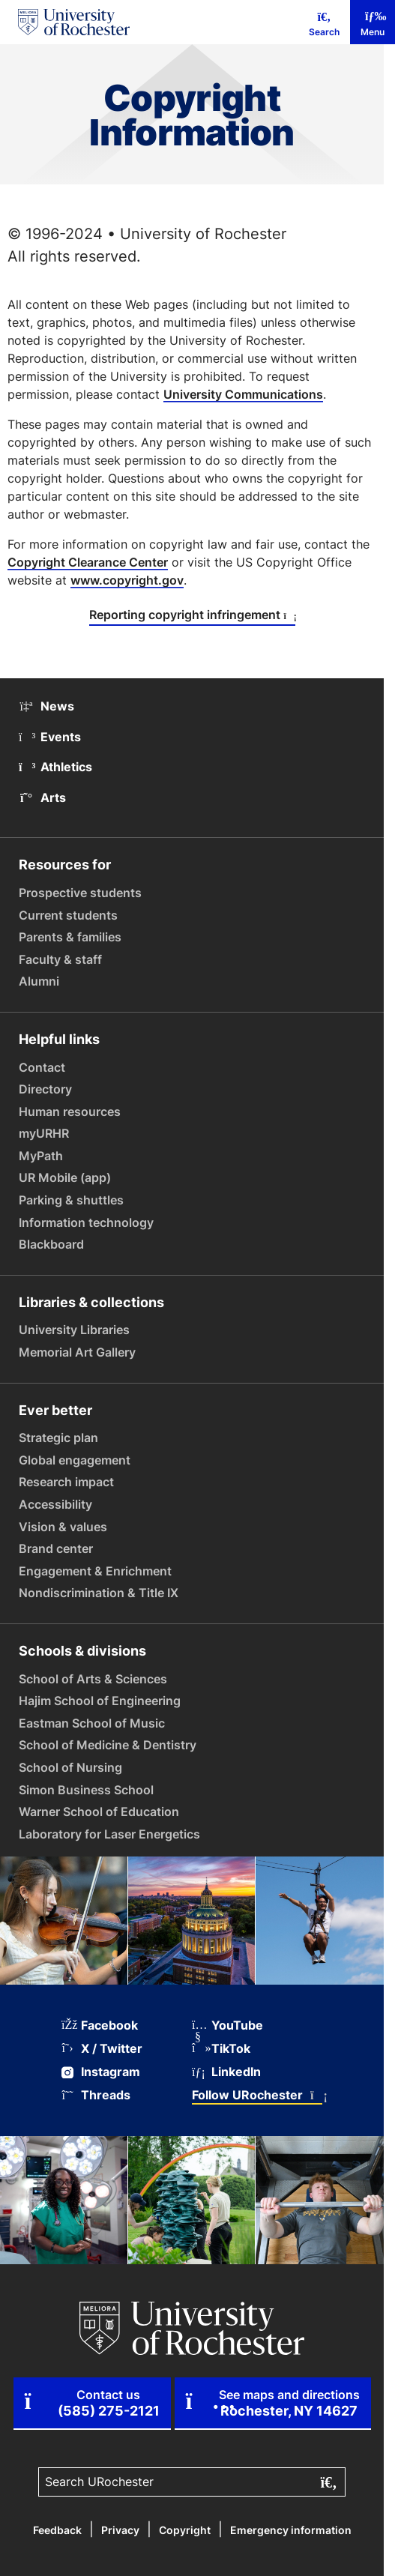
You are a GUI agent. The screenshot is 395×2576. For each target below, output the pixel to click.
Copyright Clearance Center (87, 562)
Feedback (57, 2530)
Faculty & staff (60, 959)
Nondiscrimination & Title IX (98, 1592)
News (46, 706)
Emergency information (291, 2530)
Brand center (56, 1548)
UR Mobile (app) (65, 1177)
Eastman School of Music (92, 1723)
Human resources (70, 1111)
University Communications (243, 394)
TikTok (221, 2049)
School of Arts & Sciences (93, 1679)
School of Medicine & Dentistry (107, 1745)
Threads (95, 2095)
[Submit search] (327, 2482)
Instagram (100, 2072)
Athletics (55, 766)
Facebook (99, 2025)
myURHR (44, 1133)
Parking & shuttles (71, 1200)
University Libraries (74, 1329)
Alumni (39, 981)
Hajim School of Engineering (100, 1700)
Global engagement (74, 1460)
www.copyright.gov (127, 580)
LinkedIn (226, 2072)
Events (50, 737)
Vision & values (63, 1526)
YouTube (227, 2025)
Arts (42, 797)
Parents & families (70, 937)
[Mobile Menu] (372, 22)
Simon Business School (86, 1790)
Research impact (66, 1481)
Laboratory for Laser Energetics (109, 1834)
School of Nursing (70, 1767)
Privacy (120, 2530)
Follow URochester (257, 2095)
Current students (68, 915)
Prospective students (80, 892)
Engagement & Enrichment (95, 1571)
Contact (42, 1067)
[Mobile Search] (324, 22)
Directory (45, 1089)
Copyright (185, 2530)
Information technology (86, 1222)
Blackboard (51, 1244)
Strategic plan (58, 1437)
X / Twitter (101, 2049)
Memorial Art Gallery (77, 1352)
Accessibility (55, 1504)
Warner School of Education (99, 1811)
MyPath (41, 1155)
